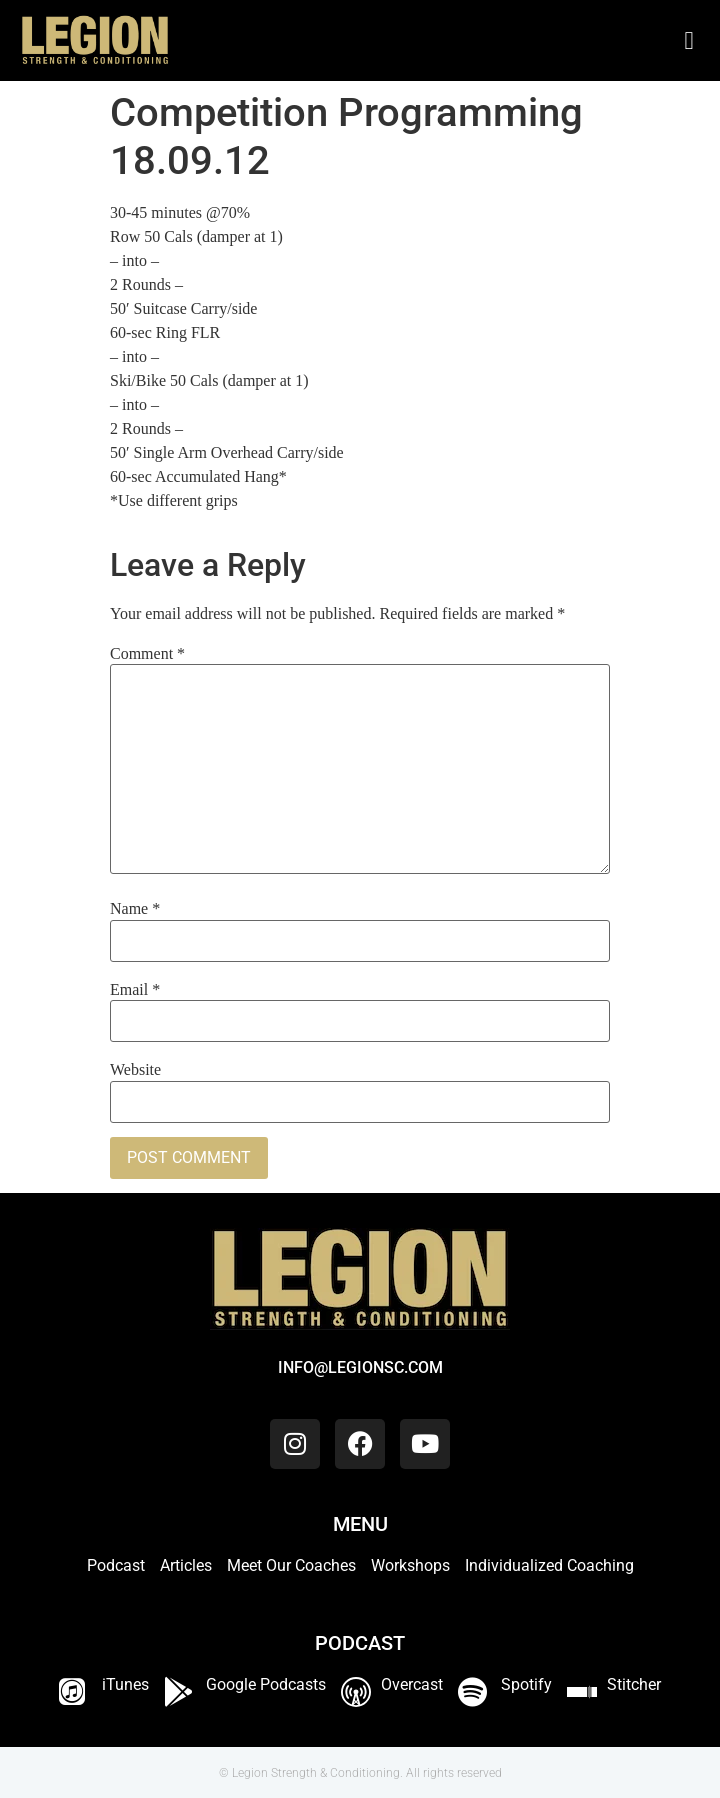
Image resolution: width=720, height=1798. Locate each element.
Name (135, 909)
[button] (689, 41)
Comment (147, 654)
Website (135, 1070)
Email (135, 990)
